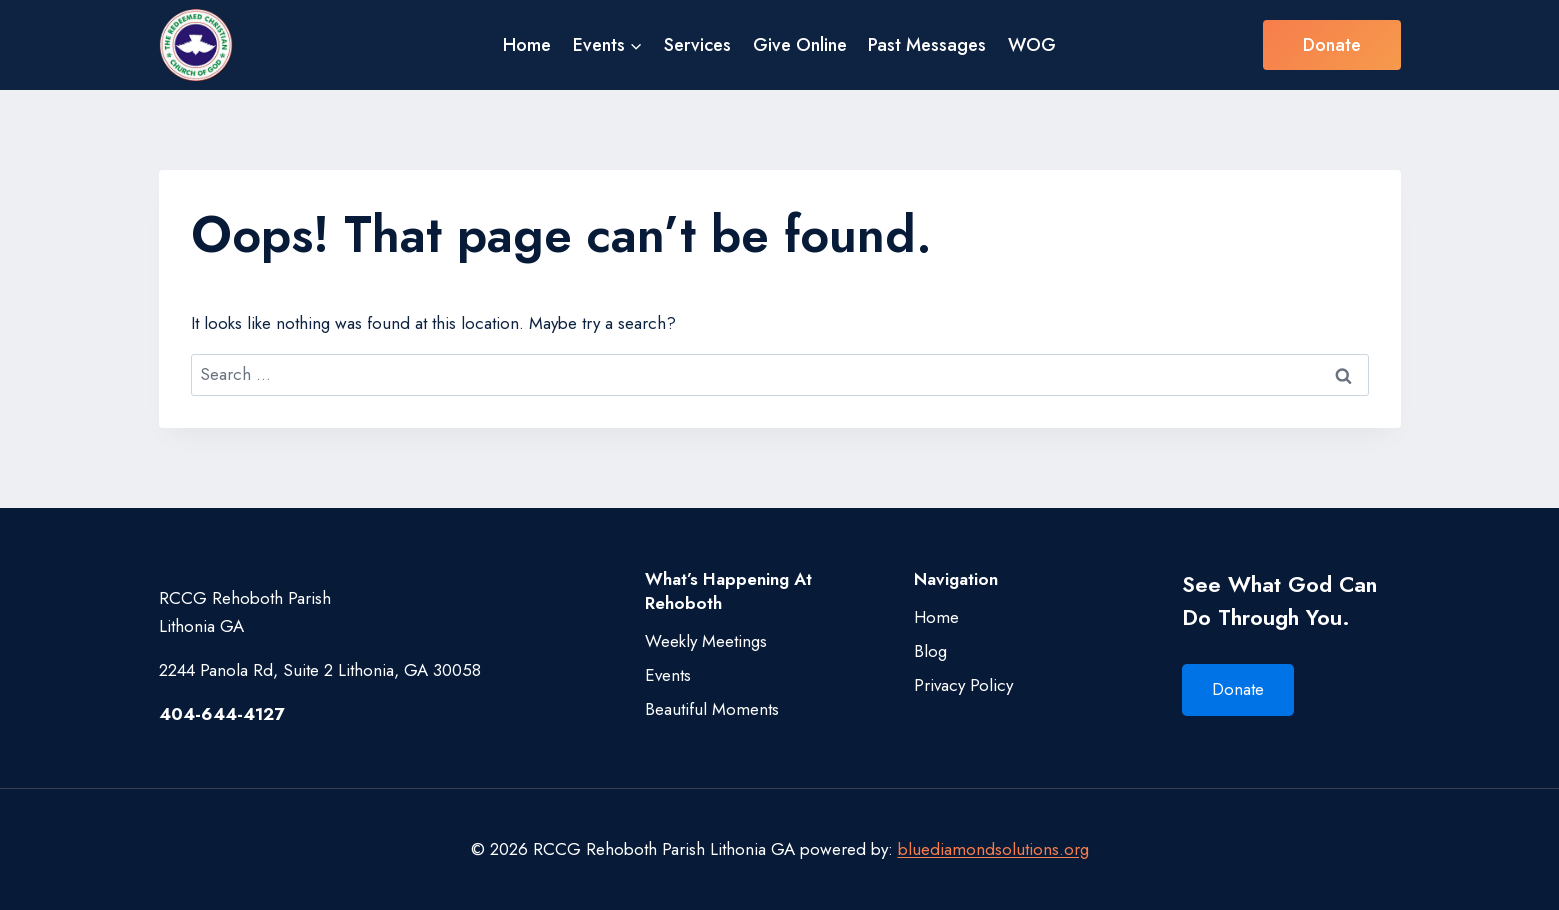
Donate (1332, 45)
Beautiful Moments (712, 709)
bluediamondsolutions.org (993, 849)
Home (527, 45)
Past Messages (927, 45)
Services (697, 45)
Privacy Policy (963, 685)
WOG (1032, 45)
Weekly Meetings (706, 641)
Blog (930, 651)
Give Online (800, 45)
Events (668, 675)
